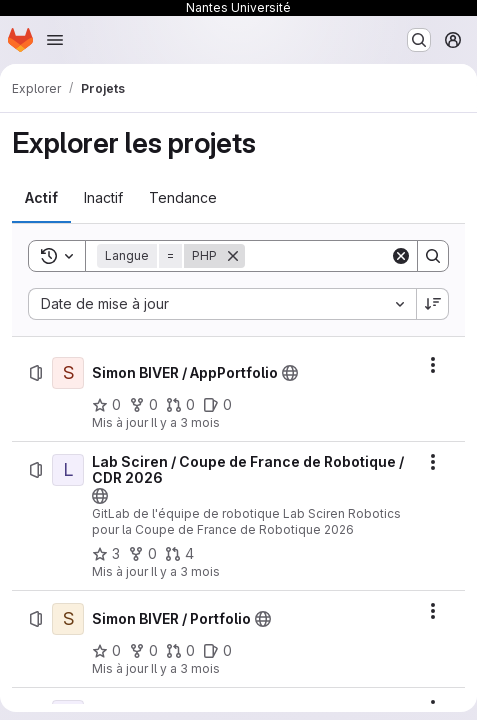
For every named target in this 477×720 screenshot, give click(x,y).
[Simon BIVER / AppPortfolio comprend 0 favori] (106, 405)
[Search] (433, 256)
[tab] (41, 198)
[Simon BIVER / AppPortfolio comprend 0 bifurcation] (143, 405)
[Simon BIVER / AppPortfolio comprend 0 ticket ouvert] (217, 405)
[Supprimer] (233, 256)
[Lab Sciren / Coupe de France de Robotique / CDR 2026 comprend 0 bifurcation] (142, 554)
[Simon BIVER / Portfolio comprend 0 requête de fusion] (180, 651)
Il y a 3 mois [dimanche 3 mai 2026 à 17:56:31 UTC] (185, 571)
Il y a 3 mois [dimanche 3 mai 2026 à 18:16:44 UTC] (185, 422)
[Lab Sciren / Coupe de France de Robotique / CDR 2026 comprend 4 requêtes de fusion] (179, 554)
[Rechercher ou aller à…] (419, 40)
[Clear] (401, 256)
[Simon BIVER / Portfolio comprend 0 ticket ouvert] (217, 651)
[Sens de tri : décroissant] (433, 304)
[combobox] (222, 304)
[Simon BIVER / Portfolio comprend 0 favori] (106, 651)
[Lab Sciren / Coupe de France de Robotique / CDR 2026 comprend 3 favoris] (106, 554)
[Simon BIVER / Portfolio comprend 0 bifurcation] (143, 651)
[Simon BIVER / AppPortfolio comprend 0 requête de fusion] (180, 405)
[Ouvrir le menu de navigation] (55, 40)
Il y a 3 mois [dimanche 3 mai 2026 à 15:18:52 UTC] (185, 668)
